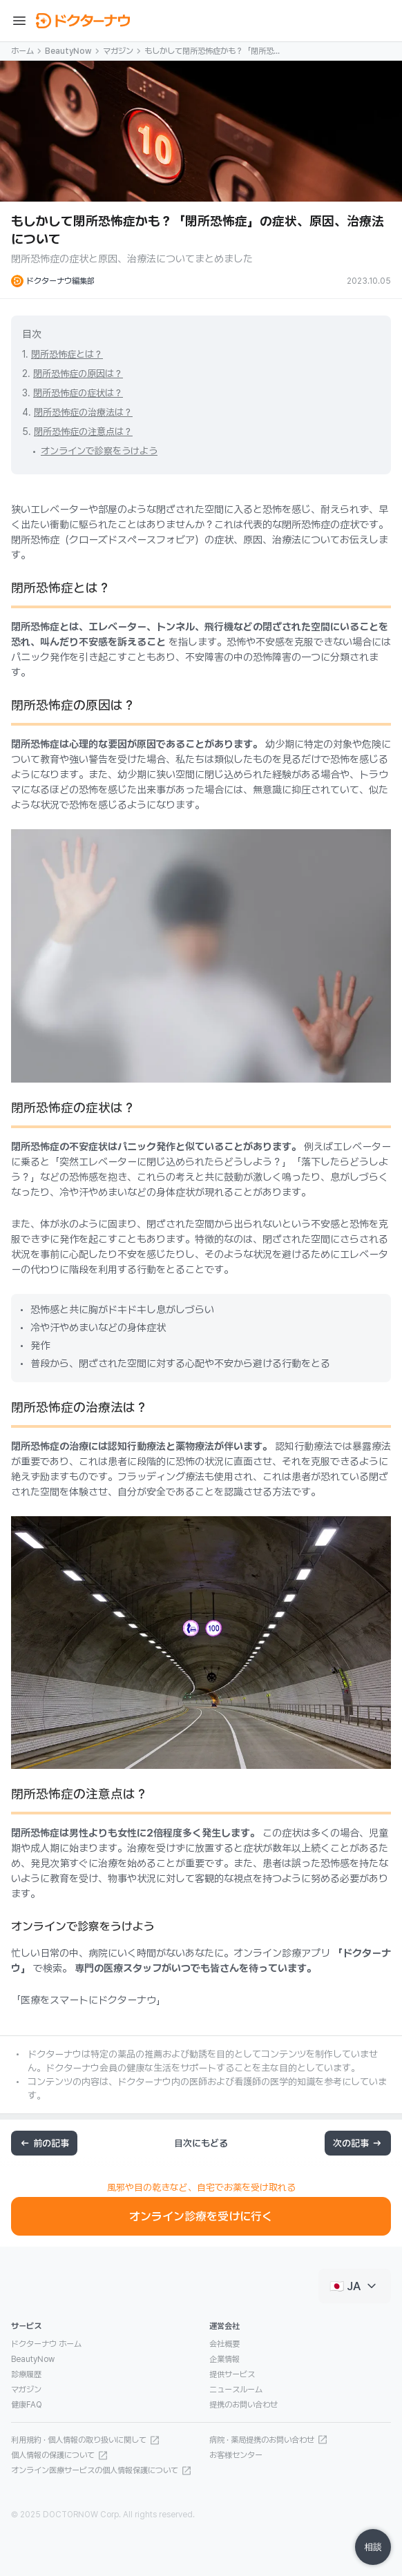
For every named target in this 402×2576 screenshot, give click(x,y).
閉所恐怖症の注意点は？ (83, 431)
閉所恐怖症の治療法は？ (83, 412)
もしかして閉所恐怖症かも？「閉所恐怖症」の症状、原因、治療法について (212, 51)
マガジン (118, 51)
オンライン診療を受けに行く (201, 2216)
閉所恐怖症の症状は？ (78, 392)
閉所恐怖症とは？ (67, 354)
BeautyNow (68, 51)
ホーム (22, 51)
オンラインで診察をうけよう (99, 450)
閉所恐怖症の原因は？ (78, 373)
